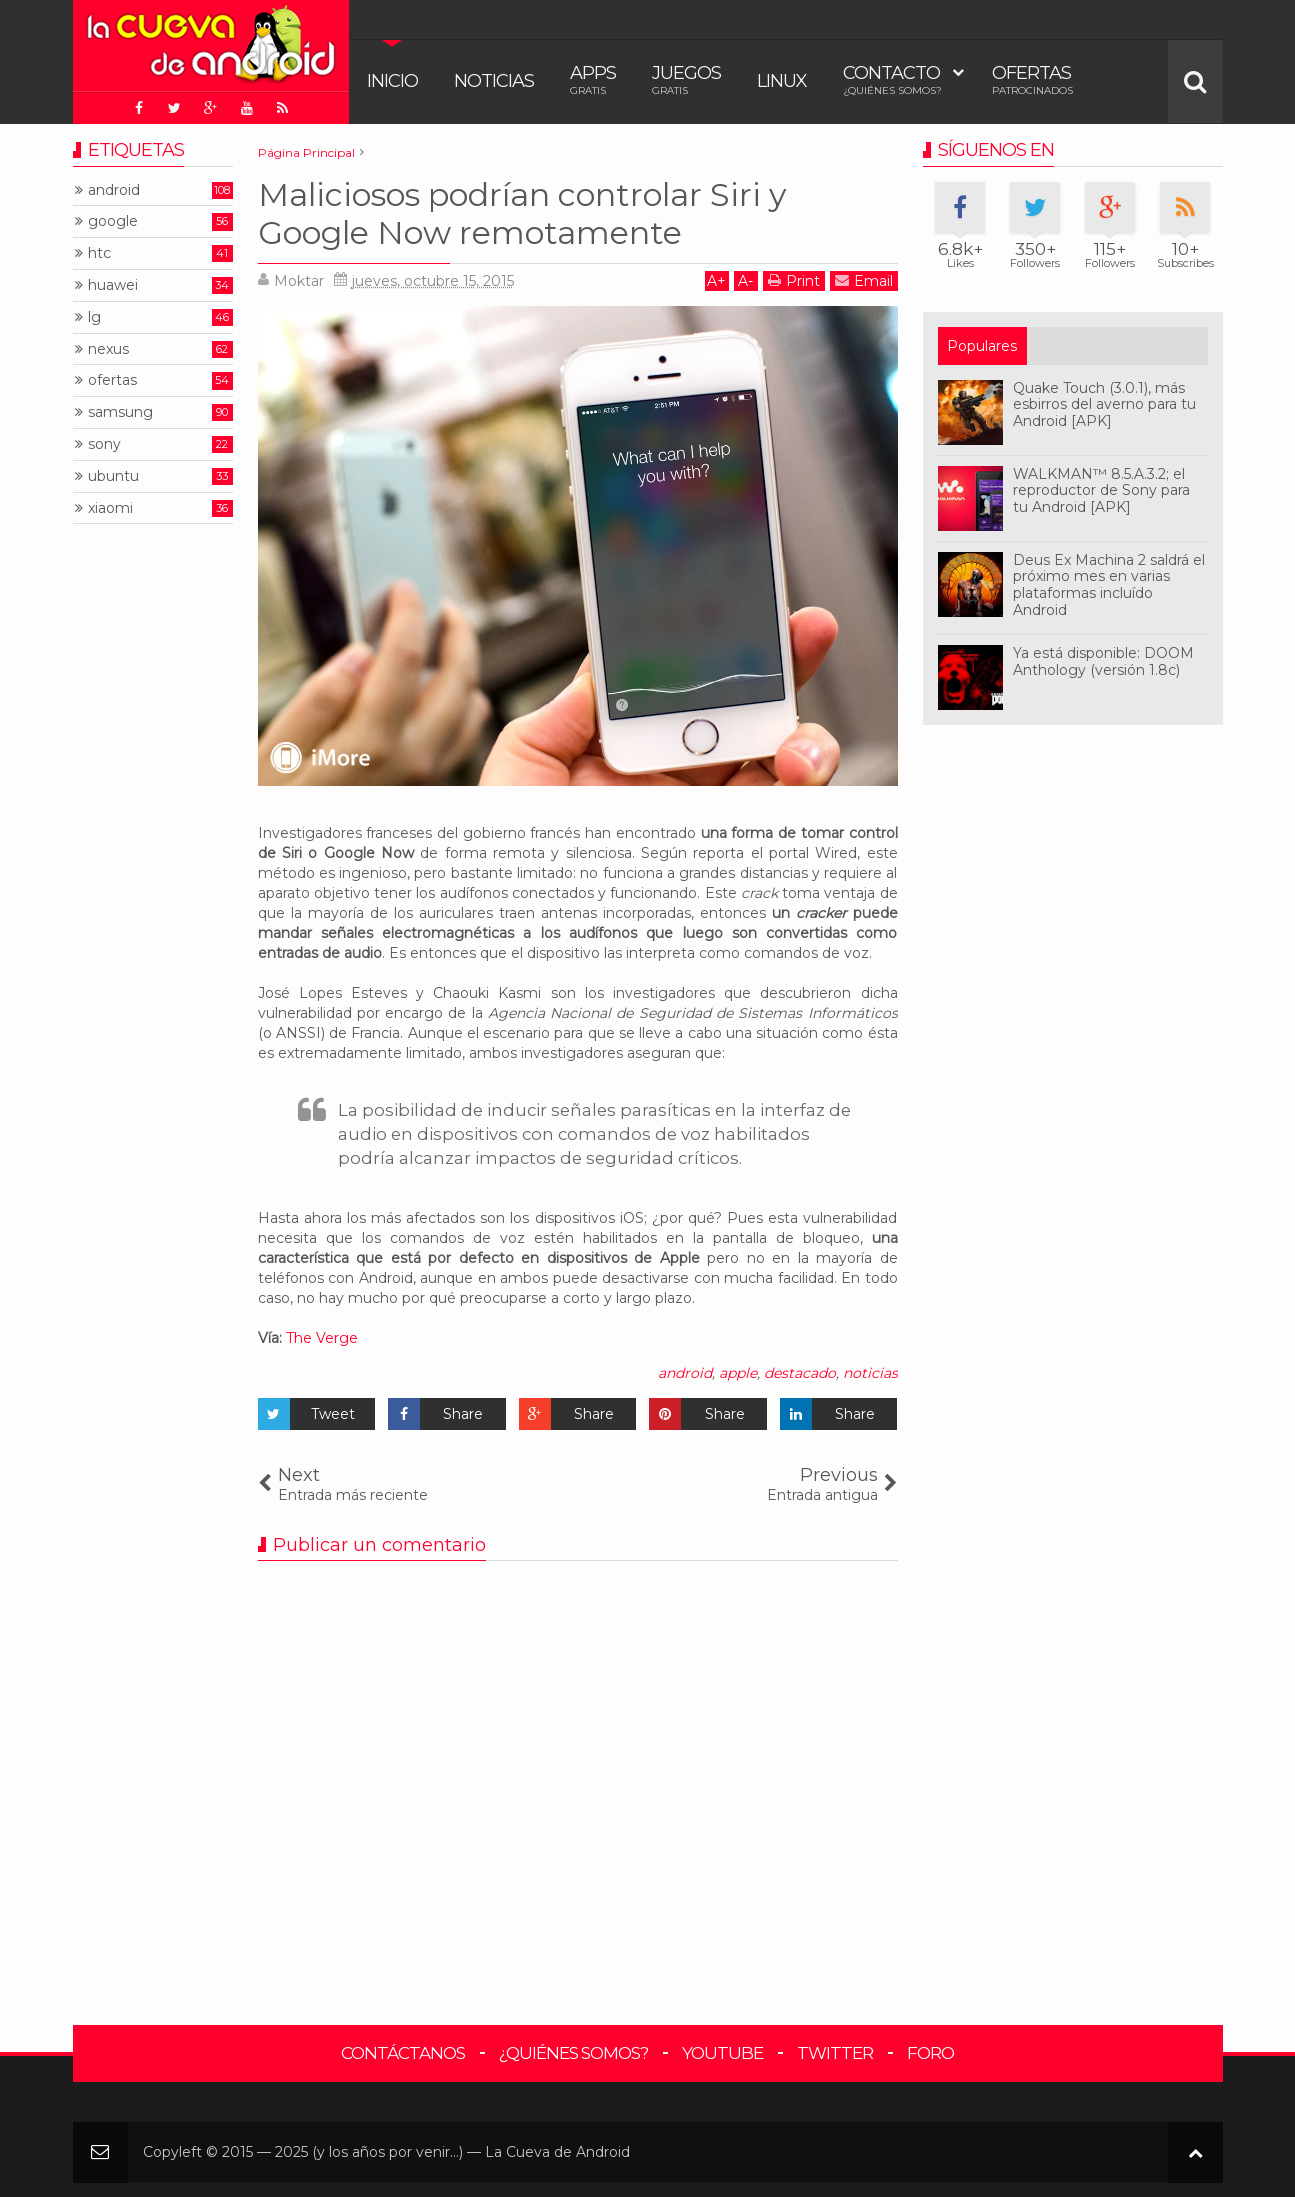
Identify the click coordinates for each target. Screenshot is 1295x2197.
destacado (800, 1373)
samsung (120, 412)
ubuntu (113, 476)
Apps (593, 79)
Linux (782, 81)
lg (94, 317)
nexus (108, 349)
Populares (982, 346)
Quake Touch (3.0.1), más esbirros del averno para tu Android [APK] (1104, 405)
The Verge (322, 1338)
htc (99, 253)
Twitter (835, 2053)
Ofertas (1032, 79)
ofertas (112, 380)
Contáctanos (403, 2053)
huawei (113, 285)
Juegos (686, 79)
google (113, 221)
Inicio (392, 81)
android (685, 1373)
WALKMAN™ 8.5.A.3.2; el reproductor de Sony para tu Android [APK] (1101, 491)
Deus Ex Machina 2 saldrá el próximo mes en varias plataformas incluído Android (1109, 585)
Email (864, 280)
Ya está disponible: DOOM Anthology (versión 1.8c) (1103, 661)
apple (738, 1373)
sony (104, 444)
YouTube (722, 2053)
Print (794, 280)
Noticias (494, 81)
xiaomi (110, 508)
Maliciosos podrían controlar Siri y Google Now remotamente (522, 213)
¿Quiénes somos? (573, 2053)
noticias (870, 1373)
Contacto (892, 79)
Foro (930, 2053)
